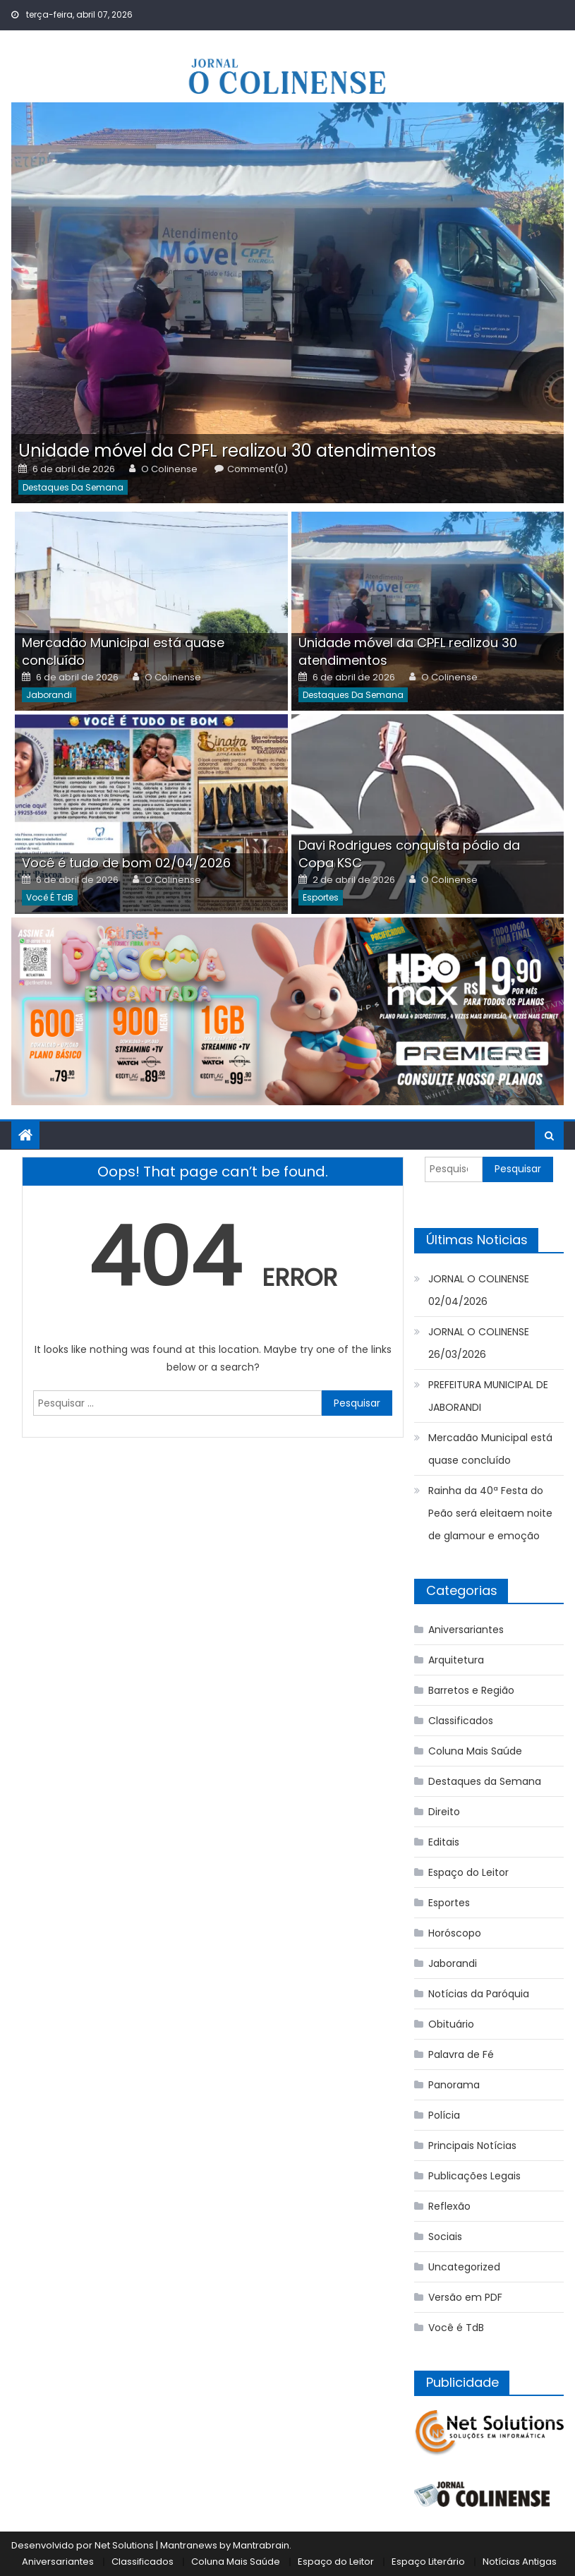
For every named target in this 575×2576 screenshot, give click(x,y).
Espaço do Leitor (468, 1872)
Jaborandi (49, 695)
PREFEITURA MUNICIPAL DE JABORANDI (488, 1396)
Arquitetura (456, 1660)
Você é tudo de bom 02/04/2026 (126, 863)
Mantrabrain (261, 2545)
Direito (444, 1812)
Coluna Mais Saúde (475, 1751)
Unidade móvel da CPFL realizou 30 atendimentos (227, 450)
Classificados (460, 1721)
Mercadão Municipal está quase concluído (490, 1449)
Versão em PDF (465, 2297)
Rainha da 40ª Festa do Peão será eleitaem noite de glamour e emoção (490, 1513)
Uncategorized (464, 2267)
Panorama (454, 2085)
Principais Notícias (472, 2145)
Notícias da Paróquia (478, 1994)
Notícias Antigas (520, 2561)
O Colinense (169, 469)
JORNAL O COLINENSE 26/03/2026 (478, 1343)
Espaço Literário (428, 2561)
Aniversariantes (466, 1630)
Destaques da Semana (73, 487)
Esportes (321, 897)
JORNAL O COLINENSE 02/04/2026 (478, 1290)
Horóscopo (454, 1933)
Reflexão (449, 2206)
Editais (443, 1842)
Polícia (444, 2115)
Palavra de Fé (461, 2054)
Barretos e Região (471, 1690)
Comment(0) (257, 469)
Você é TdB (49, 897)
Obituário (451, 2024)
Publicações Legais (474, 2176)
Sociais (445, 2236)
